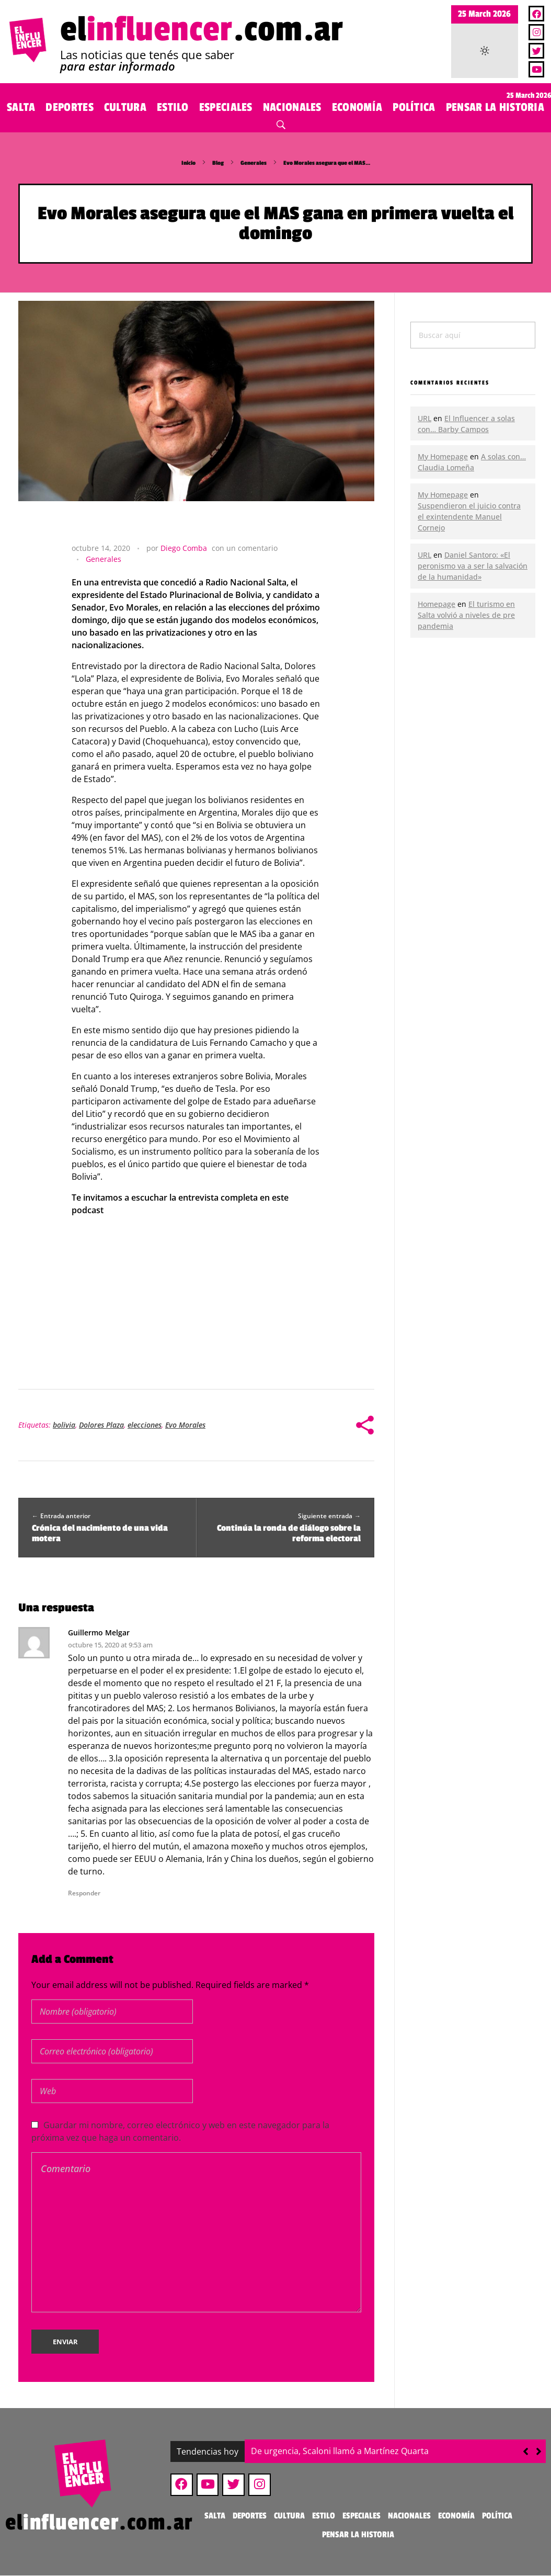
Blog (218, 163)
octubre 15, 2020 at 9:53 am (110, 1644)
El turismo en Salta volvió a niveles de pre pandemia (466, 615)
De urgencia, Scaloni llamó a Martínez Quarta (340, 2451)
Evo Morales (185, 1425)
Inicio (188, 163)
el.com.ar (201, 29)
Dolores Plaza (101, 1425)
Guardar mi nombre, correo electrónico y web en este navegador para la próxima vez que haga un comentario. (180, 2131)
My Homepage (443, 456)
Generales (253, 163)
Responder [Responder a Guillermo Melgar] (84, 1893)
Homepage (436, 604)
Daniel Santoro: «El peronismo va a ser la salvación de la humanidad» (472, 566)
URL (424, 418)
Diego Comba (183, 548)
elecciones (145, 1425)
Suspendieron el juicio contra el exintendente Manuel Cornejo (469, 517)
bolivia (64, 1425)
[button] (539, 2451)
